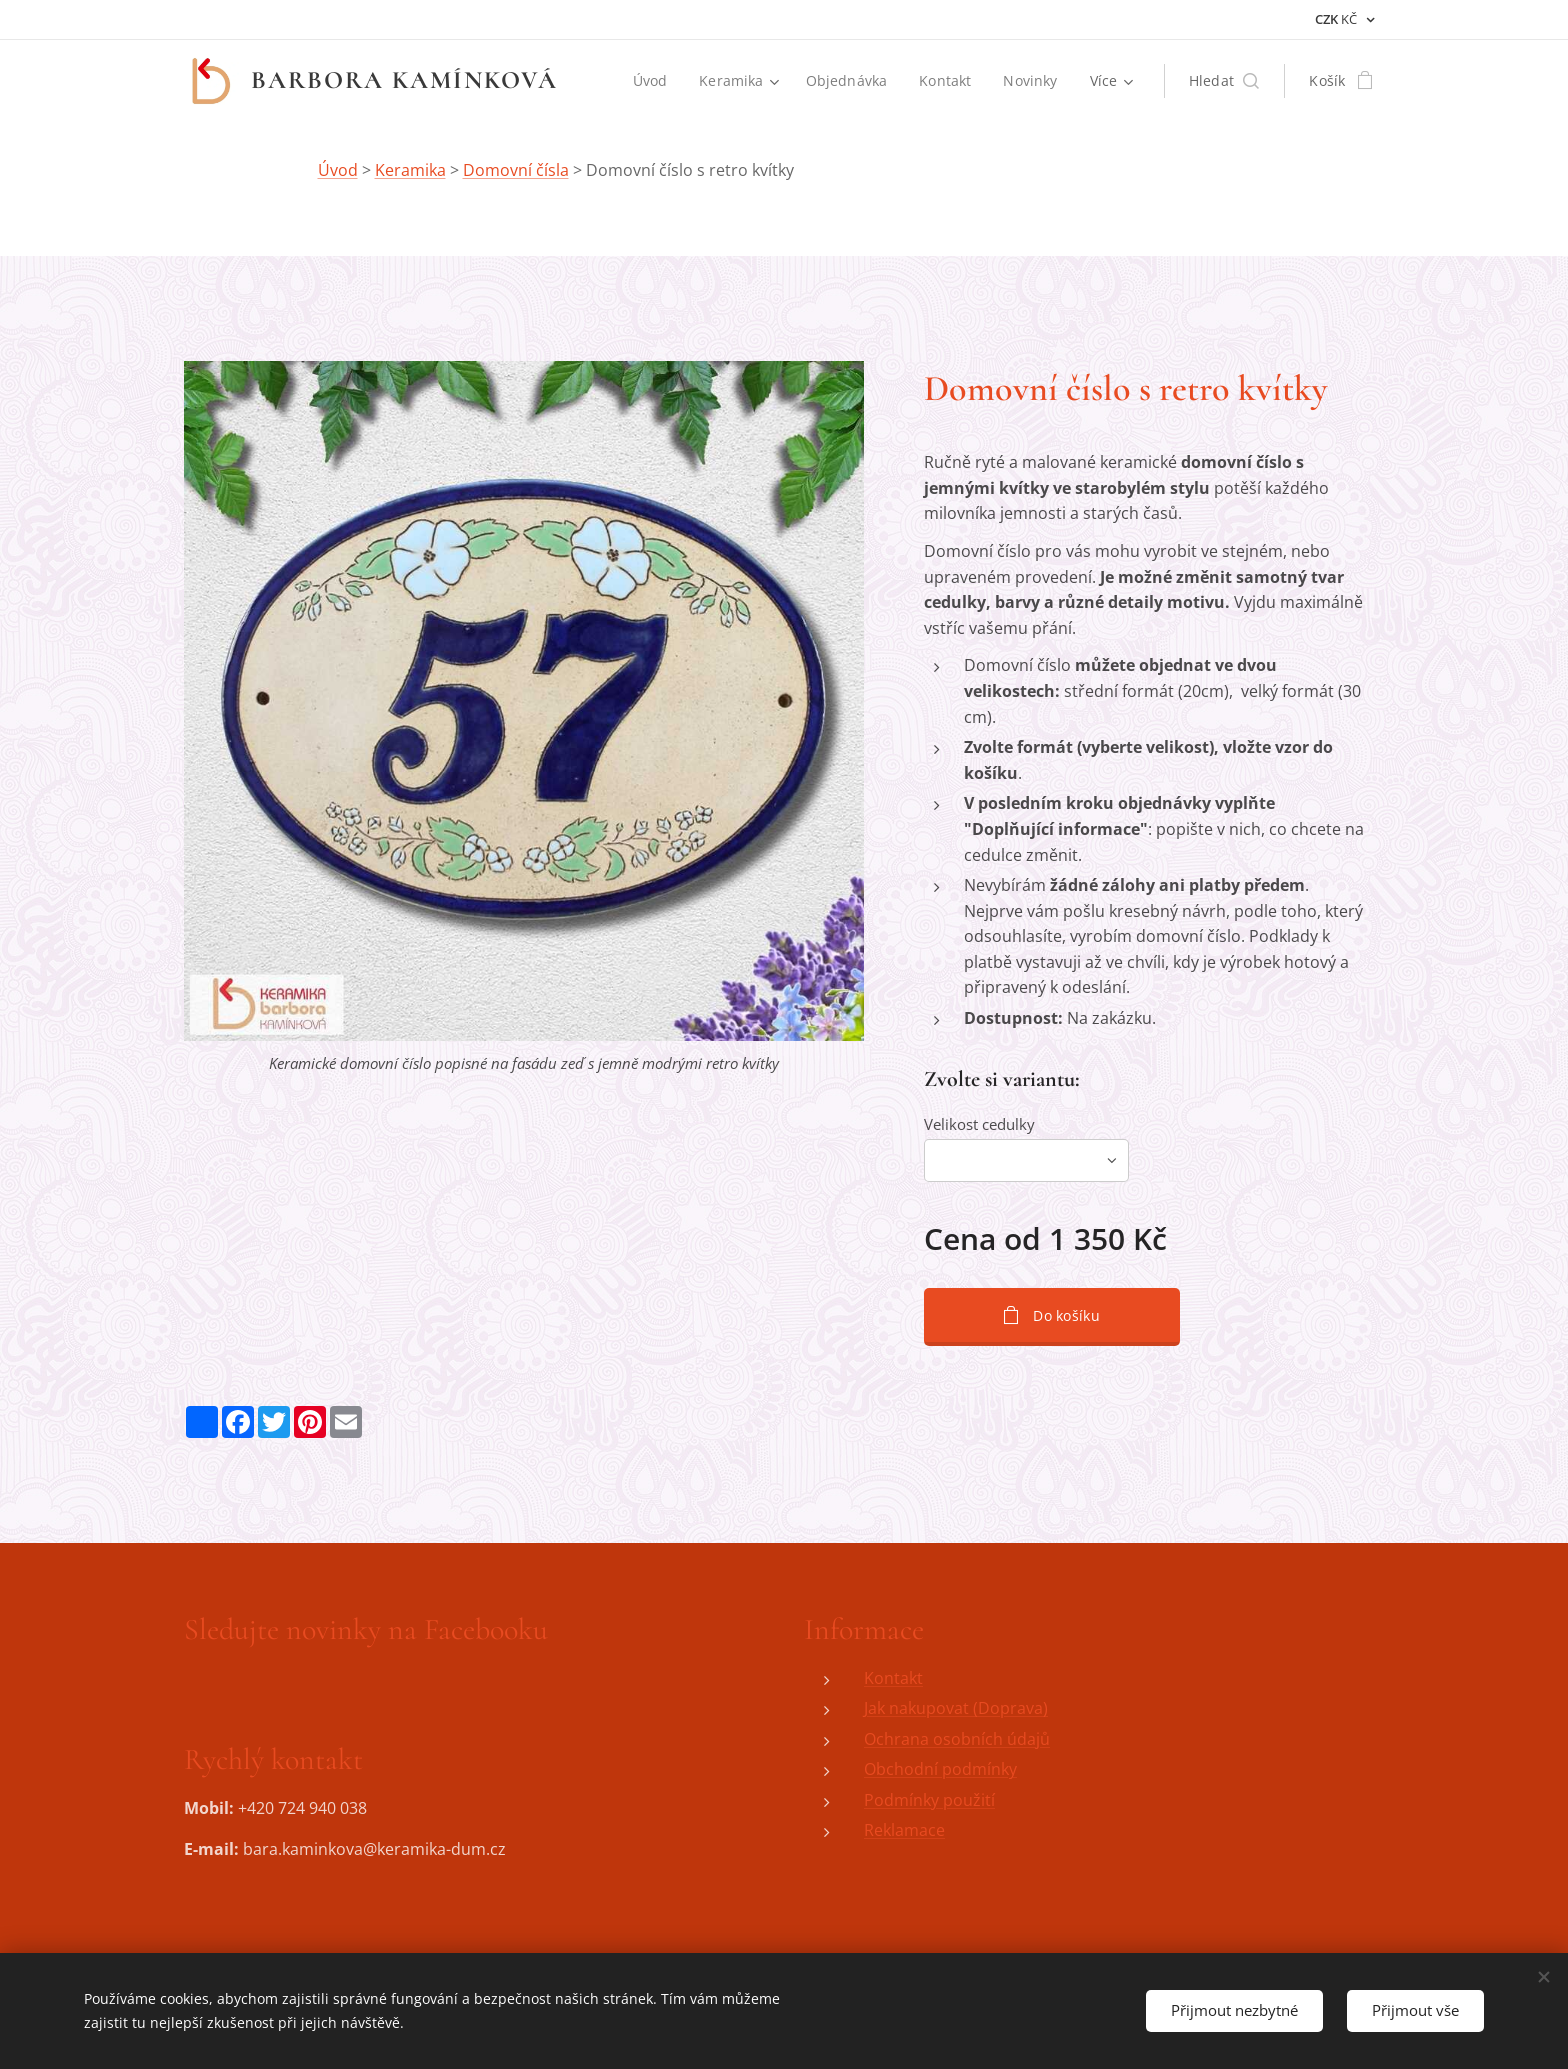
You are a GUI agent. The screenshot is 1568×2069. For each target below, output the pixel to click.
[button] (1224, 81)
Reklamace (904, 1831)
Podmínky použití (929, 1800)
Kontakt (893, 1678)
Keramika (410, 170)
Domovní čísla (516, 170)
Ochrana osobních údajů (957, 1739)
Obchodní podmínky (940, 1769)
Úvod (338, 170)
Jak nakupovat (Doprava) (956, 1708)
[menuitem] (651, 81)
